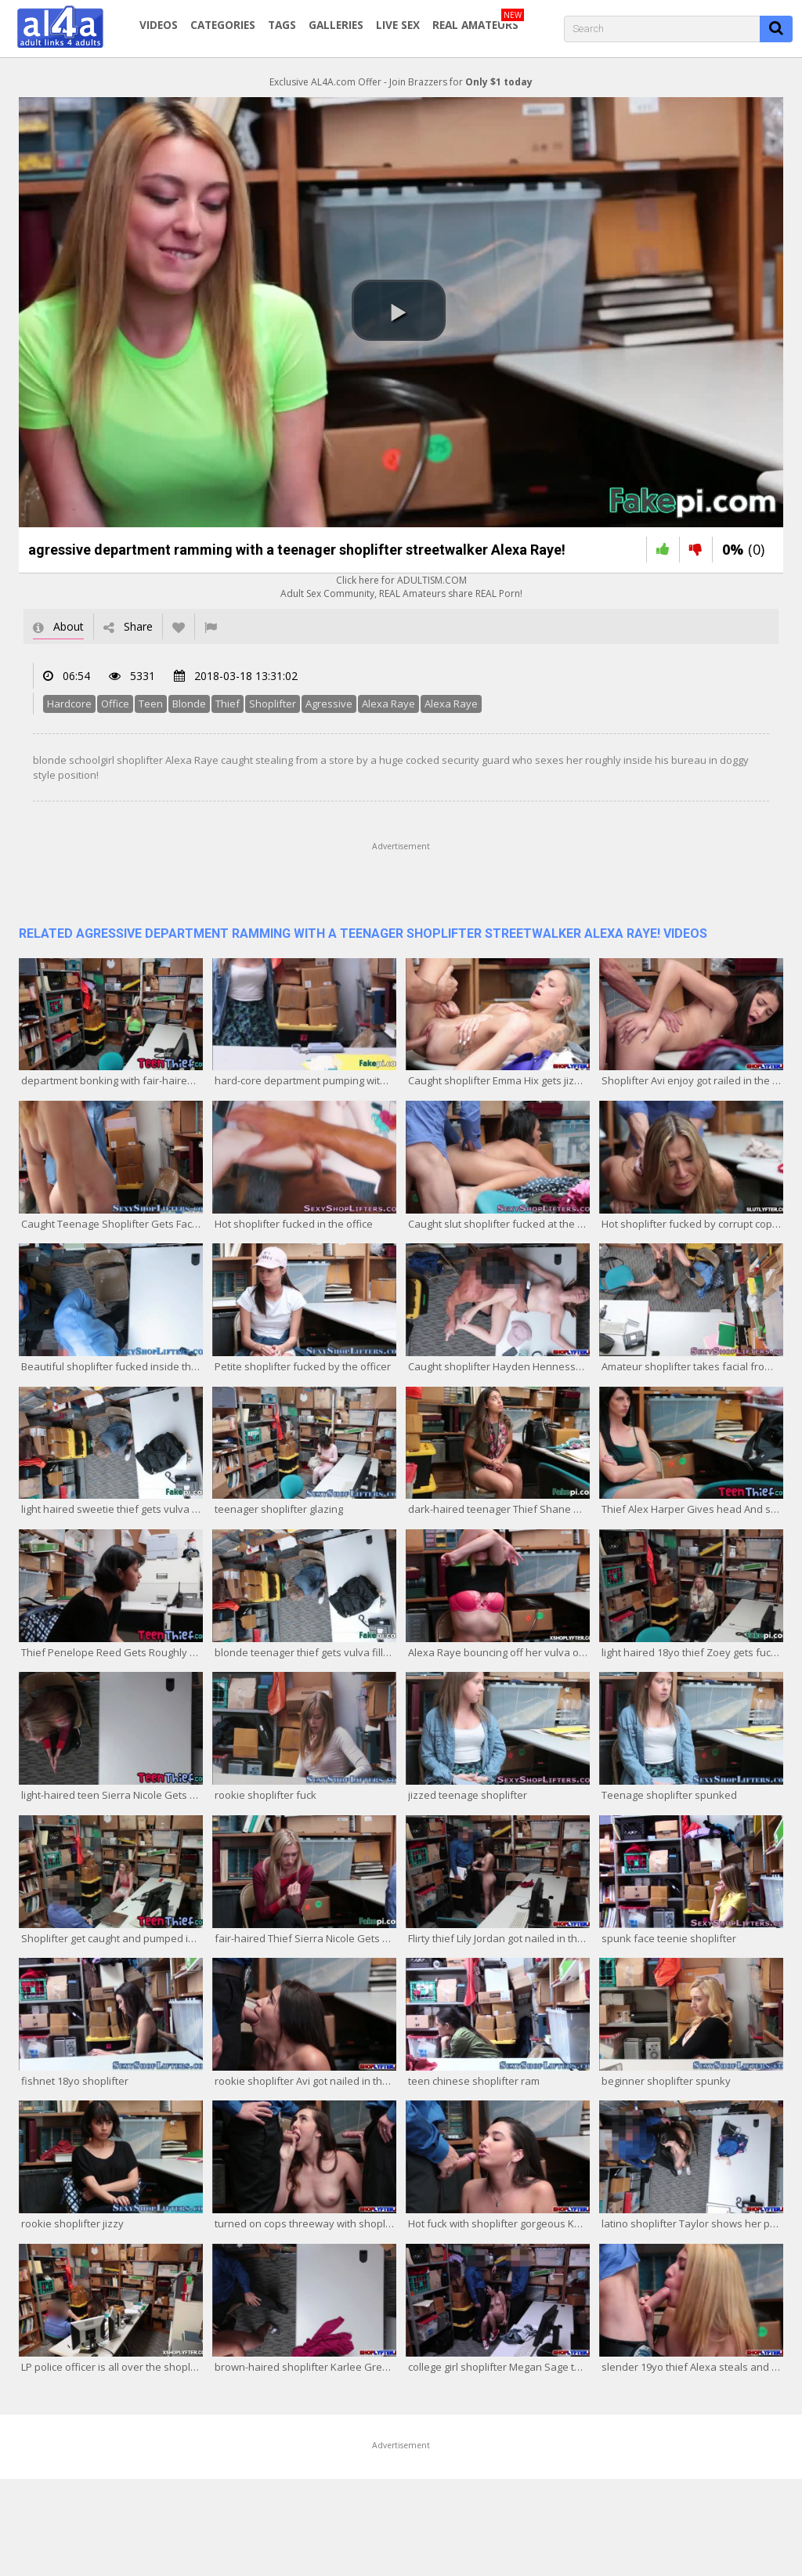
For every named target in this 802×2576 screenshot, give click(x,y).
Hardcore (69, 703)
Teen (151, 703)
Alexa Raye (388, 703)
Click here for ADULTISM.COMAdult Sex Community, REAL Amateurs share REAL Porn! (401, 586)
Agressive (328, 703)
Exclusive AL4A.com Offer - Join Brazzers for (401, 82)
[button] (399, 310)
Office (115, 703)
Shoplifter (272, 703)
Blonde (189, 703)
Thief (227, 703)
